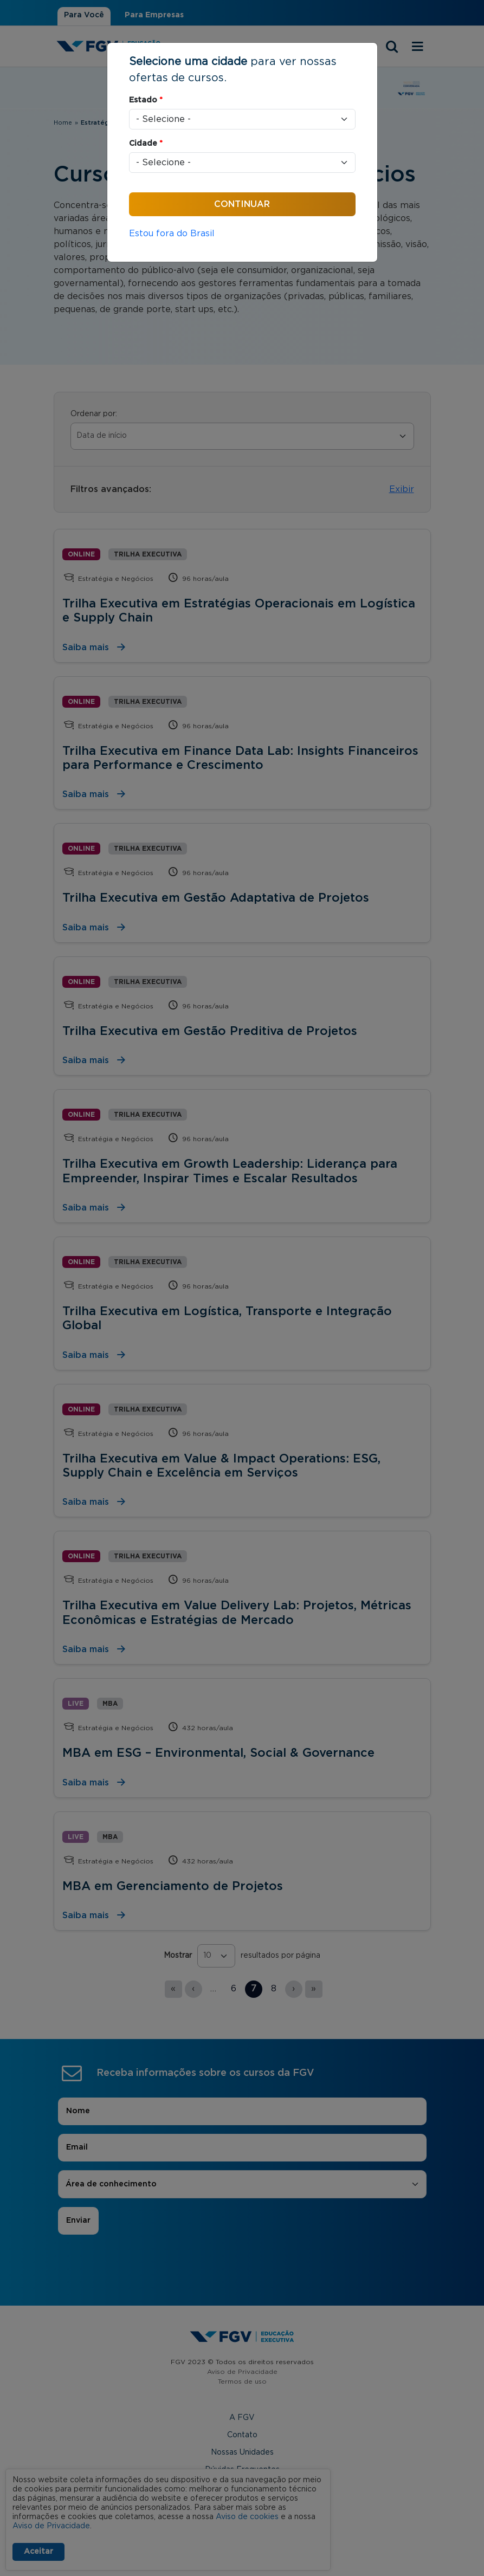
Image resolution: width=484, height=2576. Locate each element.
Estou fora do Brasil (172, 233)
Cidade (146, 143)
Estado (146, 100)
